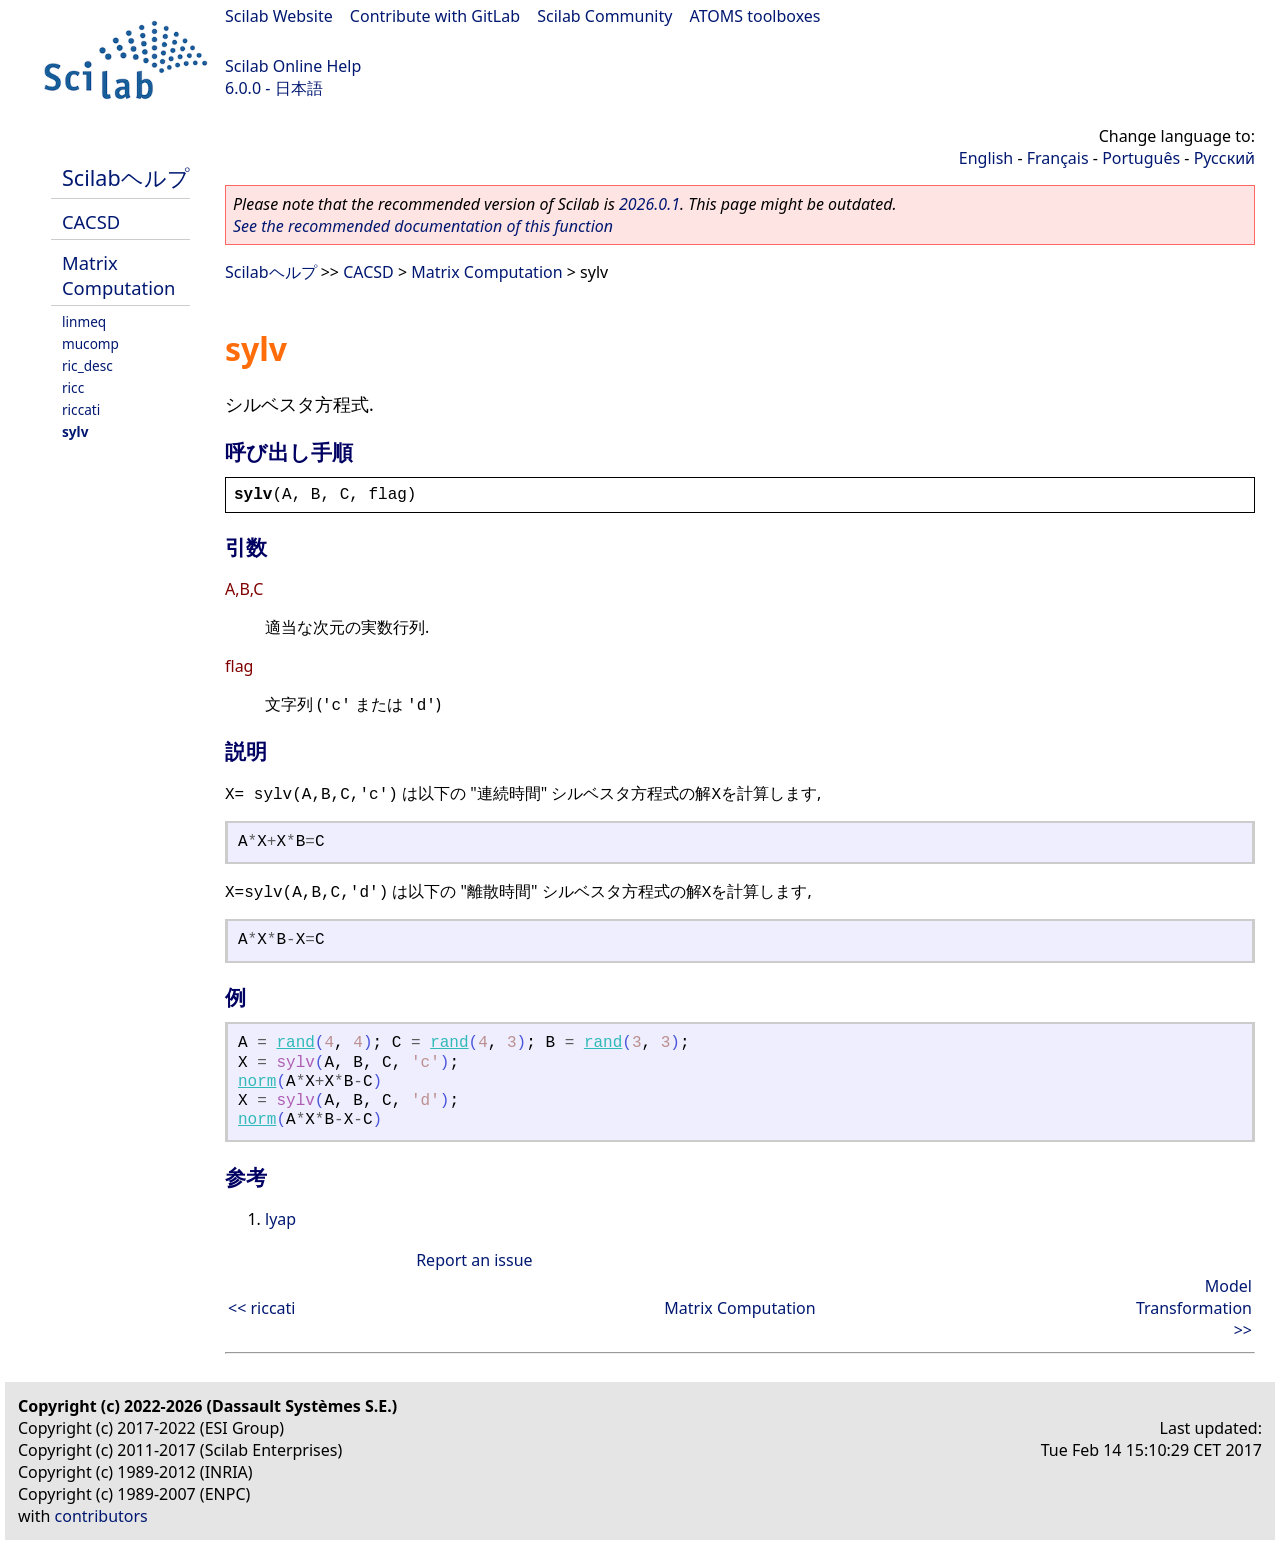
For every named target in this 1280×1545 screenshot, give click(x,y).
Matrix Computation (118, 275)
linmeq (84, 321)
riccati (81, 409)
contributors (101, 1516)
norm (257, 1082)
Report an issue (474, 1260)
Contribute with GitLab (435, 16)
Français (1058, 158)
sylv (75, 431)
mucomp (90, 343)
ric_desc (87, 365)
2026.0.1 (649, 204)
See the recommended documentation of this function (423, 226)
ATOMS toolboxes (755, 16)
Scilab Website (279, 16)
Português (1141, 158)
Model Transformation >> (1194, 1308)
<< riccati (261, 1308)
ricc (73, 387)
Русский (1224, 158)
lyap (280, 1219)
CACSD (91, 221)
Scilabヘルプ (126, 177)
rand (295, 1043)
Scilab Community (604, 16)
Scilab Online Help (293, 66)
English (986, 158)
